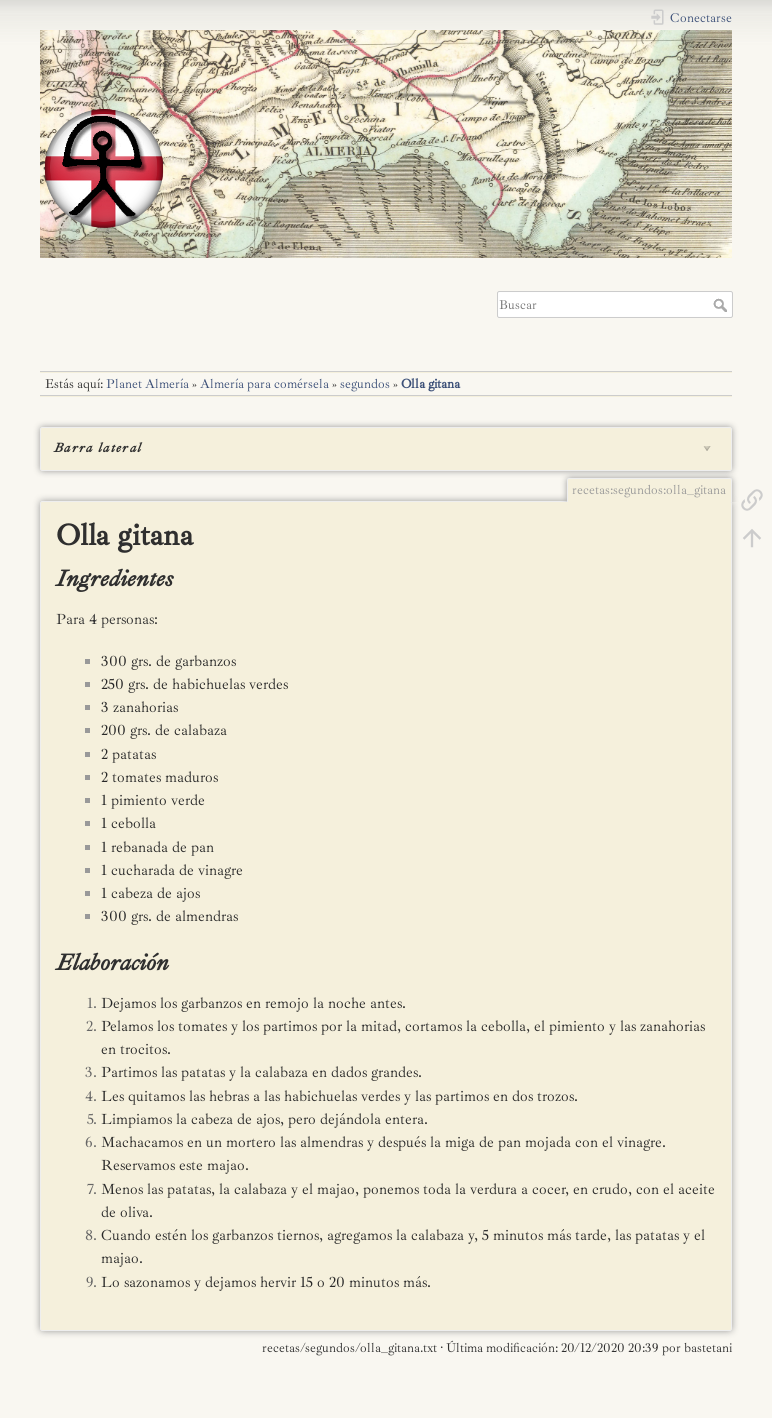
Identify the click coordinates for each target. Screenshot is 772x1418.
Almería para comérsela (264, 384)
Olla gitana (430, 384)
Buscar (722, 305)
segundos (365, 384)
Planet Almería (147, 384)
